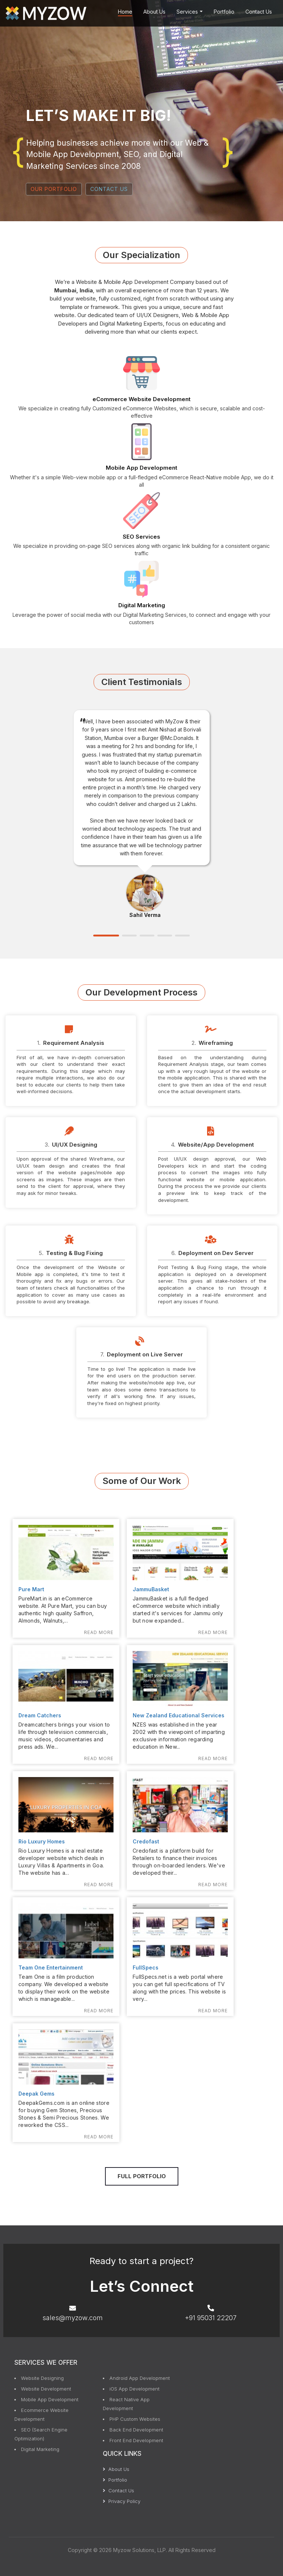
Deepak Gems (36, 2093)
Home (125, 11)
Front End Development (136, 2440)
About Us (154, 11)
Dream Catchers (39, 1715)
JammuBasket (151, 1589)
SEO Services (141, 536)
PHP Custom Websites (134, 2419)
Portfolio (224, 11)
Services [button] (190, 11)
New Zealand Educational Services (178, 1715)
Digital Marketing (141, 605)
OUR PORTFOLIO (54, 189)
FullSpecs (145, 1967)
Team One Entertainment (50, 1967)
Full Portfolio (142, 2176)
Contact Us (258, 11)
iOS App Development (134, 2389)
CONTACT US (109, 189)
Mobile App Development (141, 467)
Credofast (146, 1841)
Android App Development (139, 2378)
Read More (98, 1632)
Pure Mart (31, 1589)
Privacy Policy (121, 2501)
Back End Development (136, 2430)
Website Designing (42, 2378)
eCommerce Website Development (141, 399)
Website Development (46, 2389)
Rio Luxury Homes (41, 1841)
